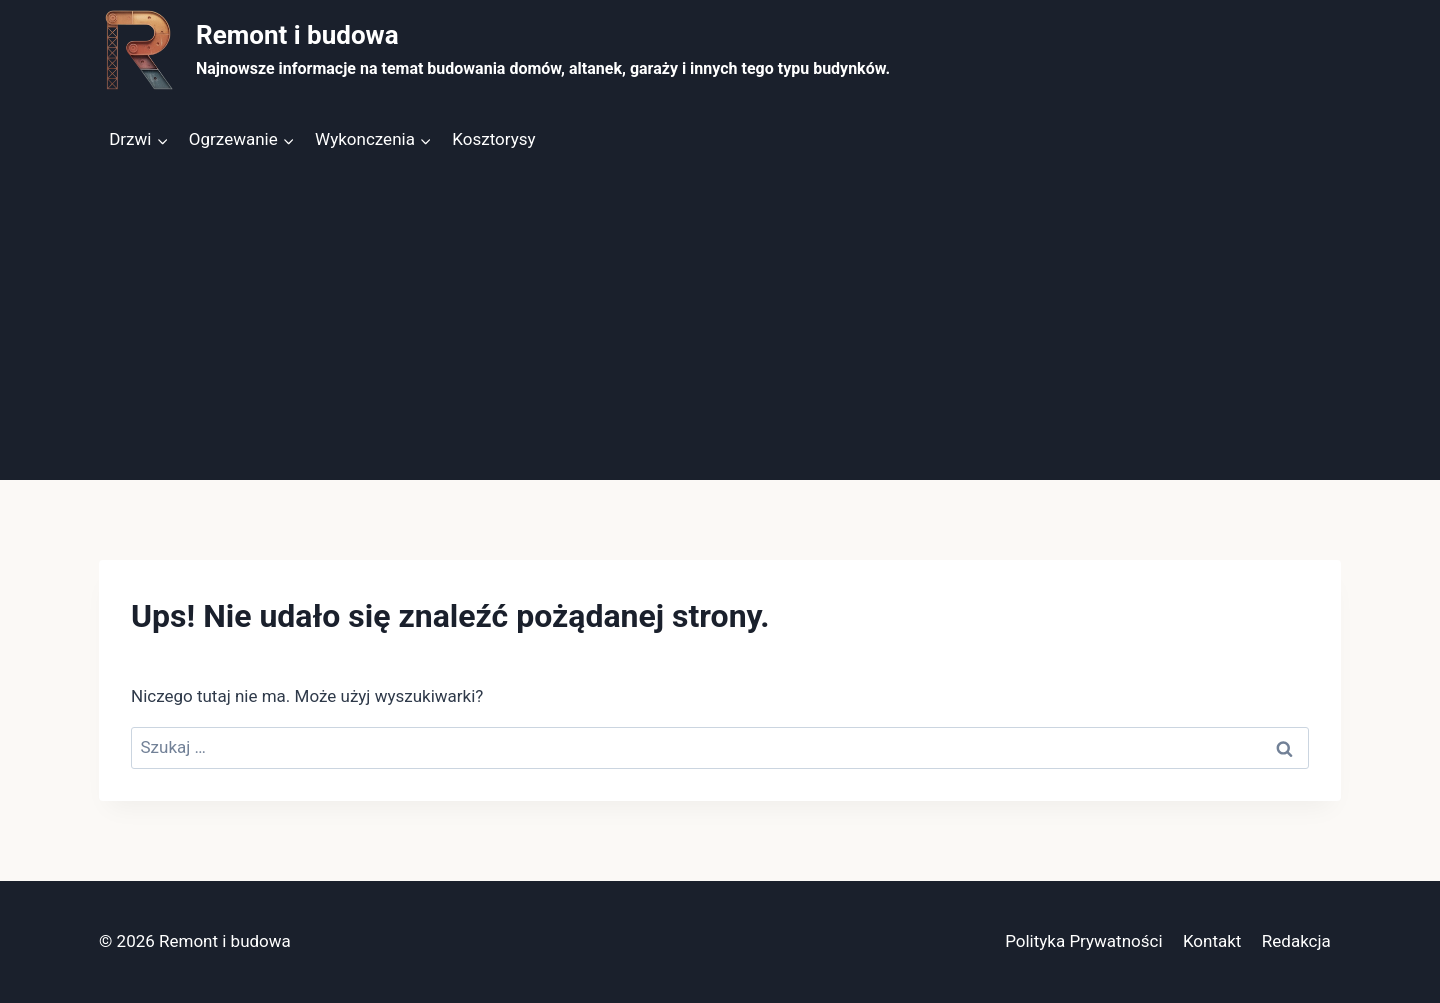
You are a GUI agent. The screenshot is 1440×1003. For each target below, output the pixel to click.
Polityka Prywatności (1083, 941)
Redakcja (1296, 941)
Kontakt (1212, 941)
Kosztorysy (493, 139)
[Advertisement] (720, 330)
